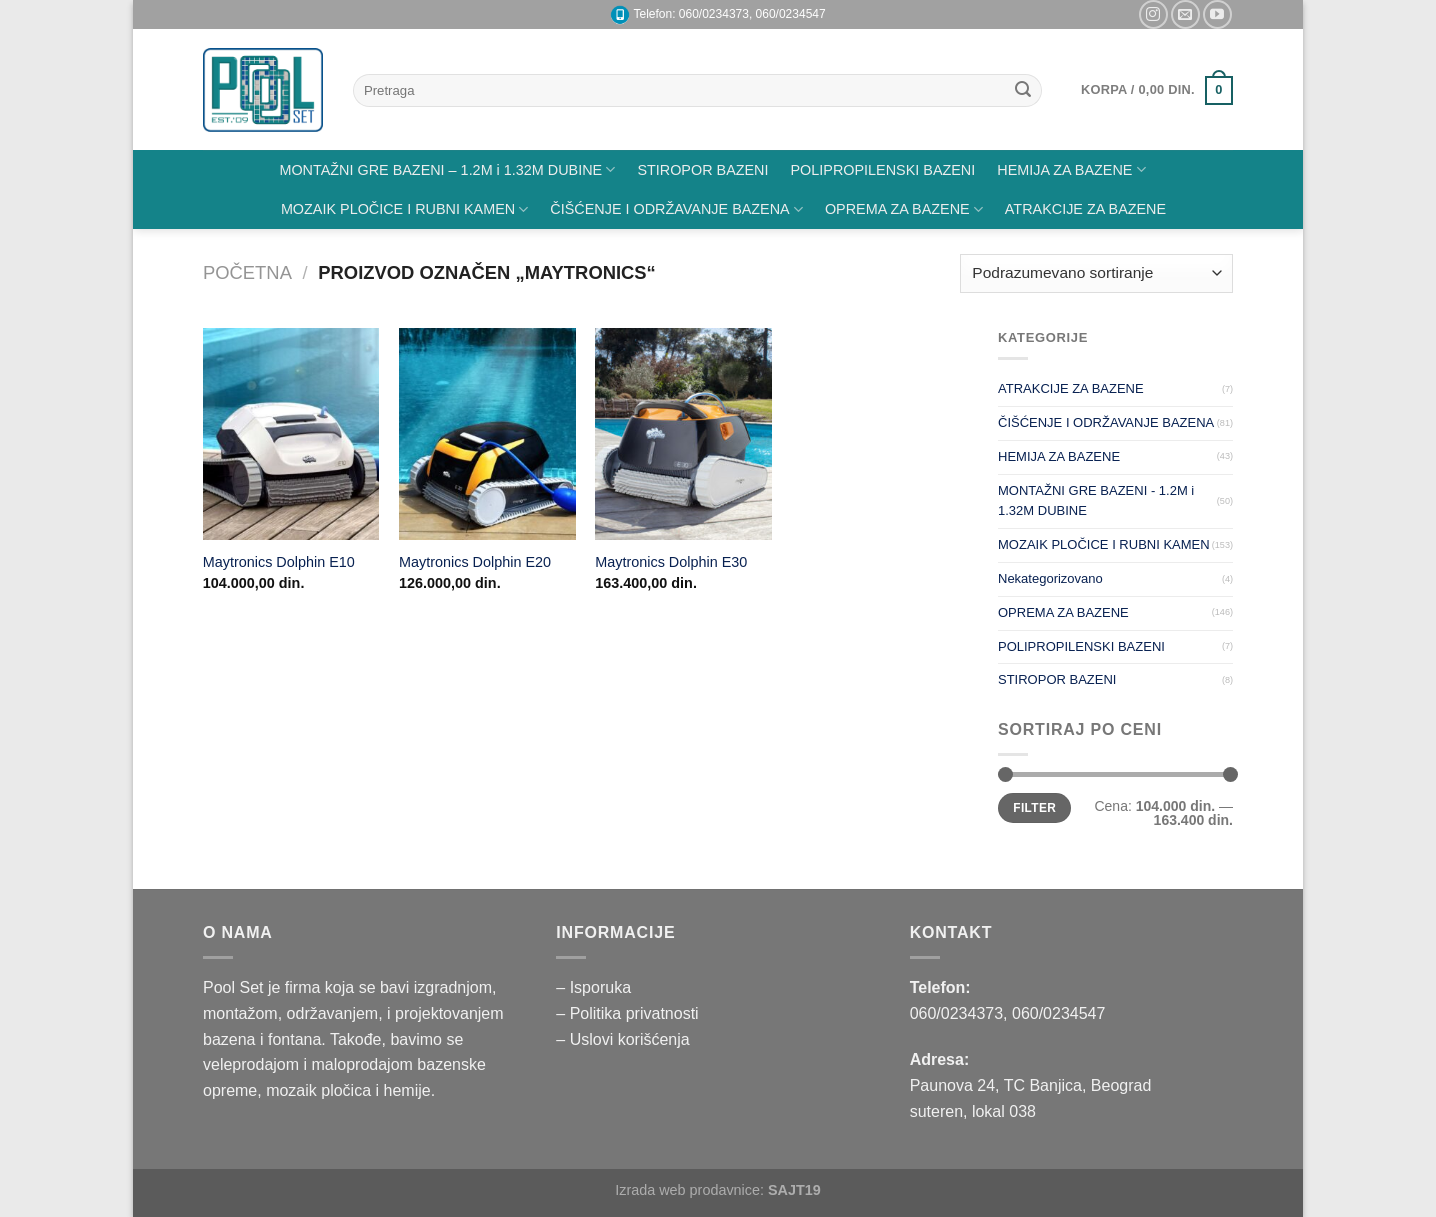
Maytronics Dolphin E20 (475, 562)
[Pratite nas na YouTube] (1217, 14)
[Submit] (1023, 91)
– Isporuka (593, 987)
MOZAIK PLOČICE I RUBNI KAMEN (404, 209)
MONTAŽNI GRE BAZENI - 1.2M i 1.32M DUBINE (1096, 501)
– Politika (590, 1013)
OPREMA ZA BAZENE (904, 209)
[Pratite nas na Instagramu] (1153, 14)
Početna (247, 272)
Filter (1034, 808)
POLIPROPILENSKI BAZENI (883, 170)
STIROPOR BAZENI (702, 170)
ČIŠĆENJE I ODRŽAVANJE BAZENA (676, 209)
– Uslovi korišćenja (622, 1039)
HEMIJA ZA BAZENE (1071, 169)
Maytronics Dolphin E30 (671, 562)
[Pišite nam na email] (1185, 14)
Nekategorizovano (1050, 578)
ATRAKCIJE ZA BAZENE (1085, 209)
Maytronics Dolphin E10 (279, 562)
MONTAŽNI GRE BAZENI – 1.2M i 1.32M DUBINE (447, 169)
